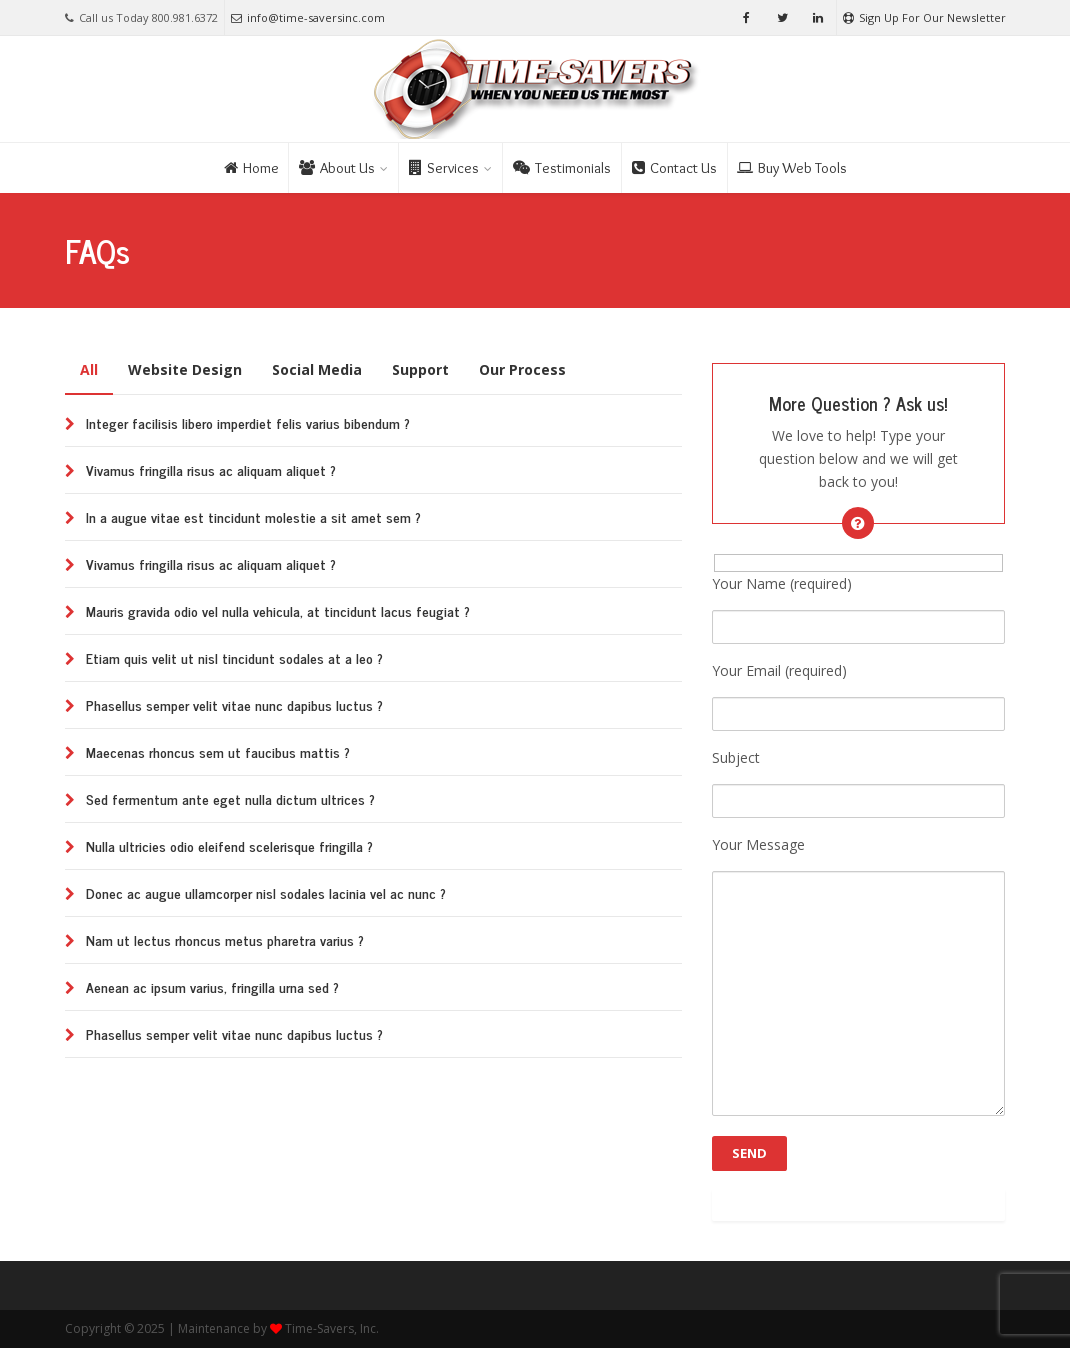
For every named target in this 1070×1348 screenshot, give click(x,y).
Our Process (522, 369)
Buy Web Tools (792, 168)
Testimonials (562, 168)
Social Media (317, 369)
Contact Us (674, 168)
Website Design (185, 369)
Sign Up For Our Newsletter (924, 17)
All (89, 369)
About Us (337, 168)
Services (444, 168)
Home (251, 168)
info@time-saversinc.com (308, 17)
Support (420, 369)
